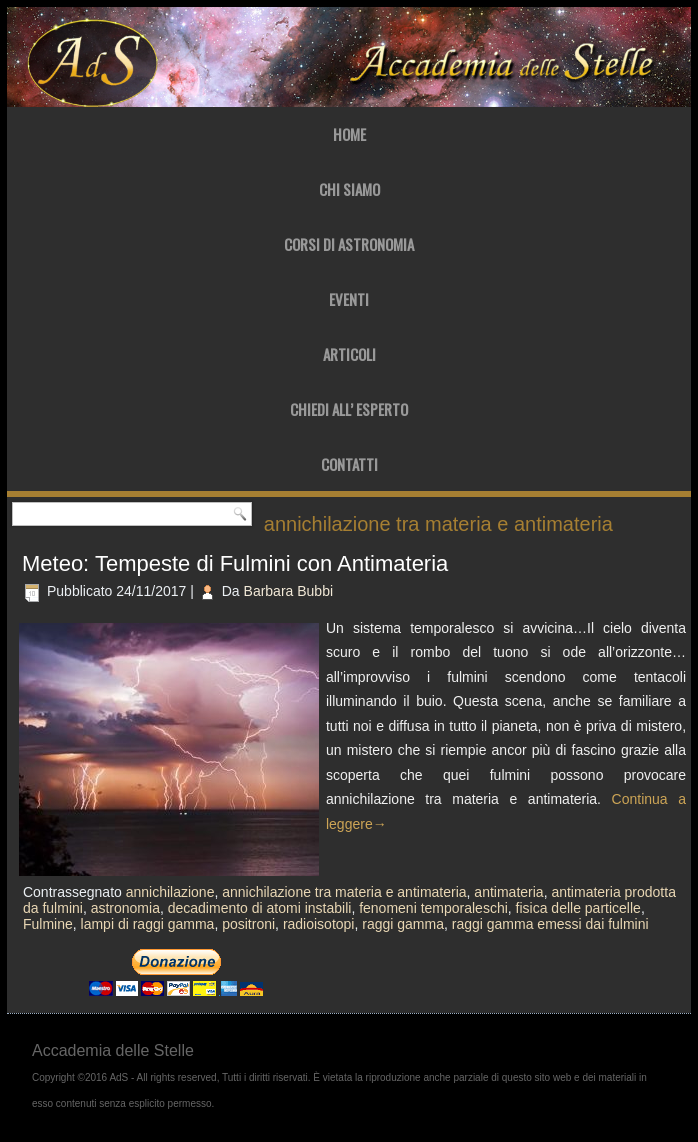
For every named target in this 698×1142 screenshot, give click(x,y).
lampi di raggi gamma (148, 924)
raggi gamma (403, 924)
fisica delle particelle (578, 908)
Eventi (349, 299)
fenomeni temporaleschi (433, 908)
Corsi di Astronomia (349, 244)
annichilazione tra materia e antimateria (344, 892)
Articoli (349, 354)
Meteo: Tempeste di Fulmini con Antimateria (235, 563)
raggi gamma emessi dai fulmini (550, 924)
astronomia (125, 908)
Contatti (349, 464)
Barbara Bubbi (289, 591)
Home (349, 134)
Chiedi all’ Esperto (349, 409)
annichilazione (170, 892)
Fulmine (48, 924)
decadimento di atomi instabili (260, 908)
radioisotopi (319, 924)
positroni (248, 924)
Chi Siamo (349, 189)
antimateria (508, 892)
